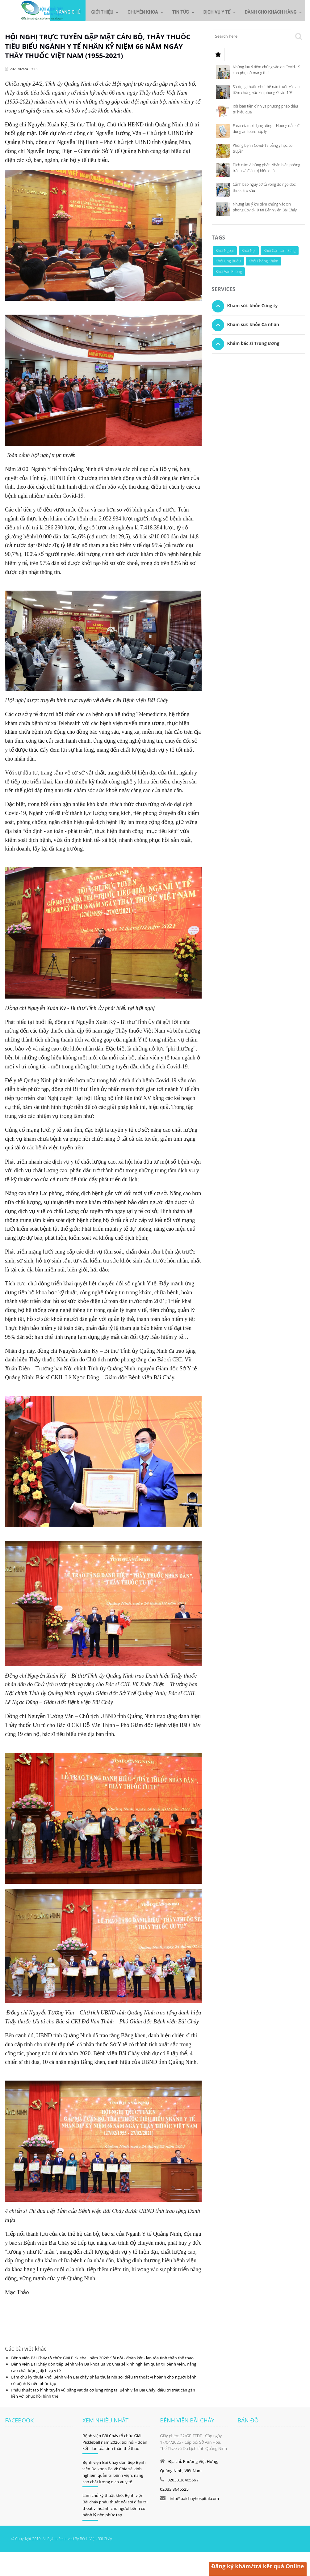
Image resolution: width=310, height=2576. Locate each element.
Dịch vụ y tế (211, 12)
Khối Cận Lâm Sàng (279, 250)
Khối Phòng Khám (264, 260)
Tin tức (172, 12)
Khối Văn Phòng (229, 271)
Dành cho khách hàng (268, 12)
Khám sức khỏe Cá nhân (253, 324)
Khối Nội (249, 250)
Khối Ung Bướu (228, 260)
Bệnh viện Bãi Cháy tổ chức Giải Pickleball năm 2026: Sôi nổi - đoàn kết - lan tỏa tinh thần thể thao (102, 2357)
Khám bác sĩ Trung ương (253, 343)
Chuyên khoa (132, 12)
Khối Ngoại (225, 250)
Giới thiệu (89, 12)
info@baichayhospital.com (194, 2498)
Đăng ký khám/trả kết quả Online (257, 2566)
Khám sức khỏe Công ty (252, 305)
